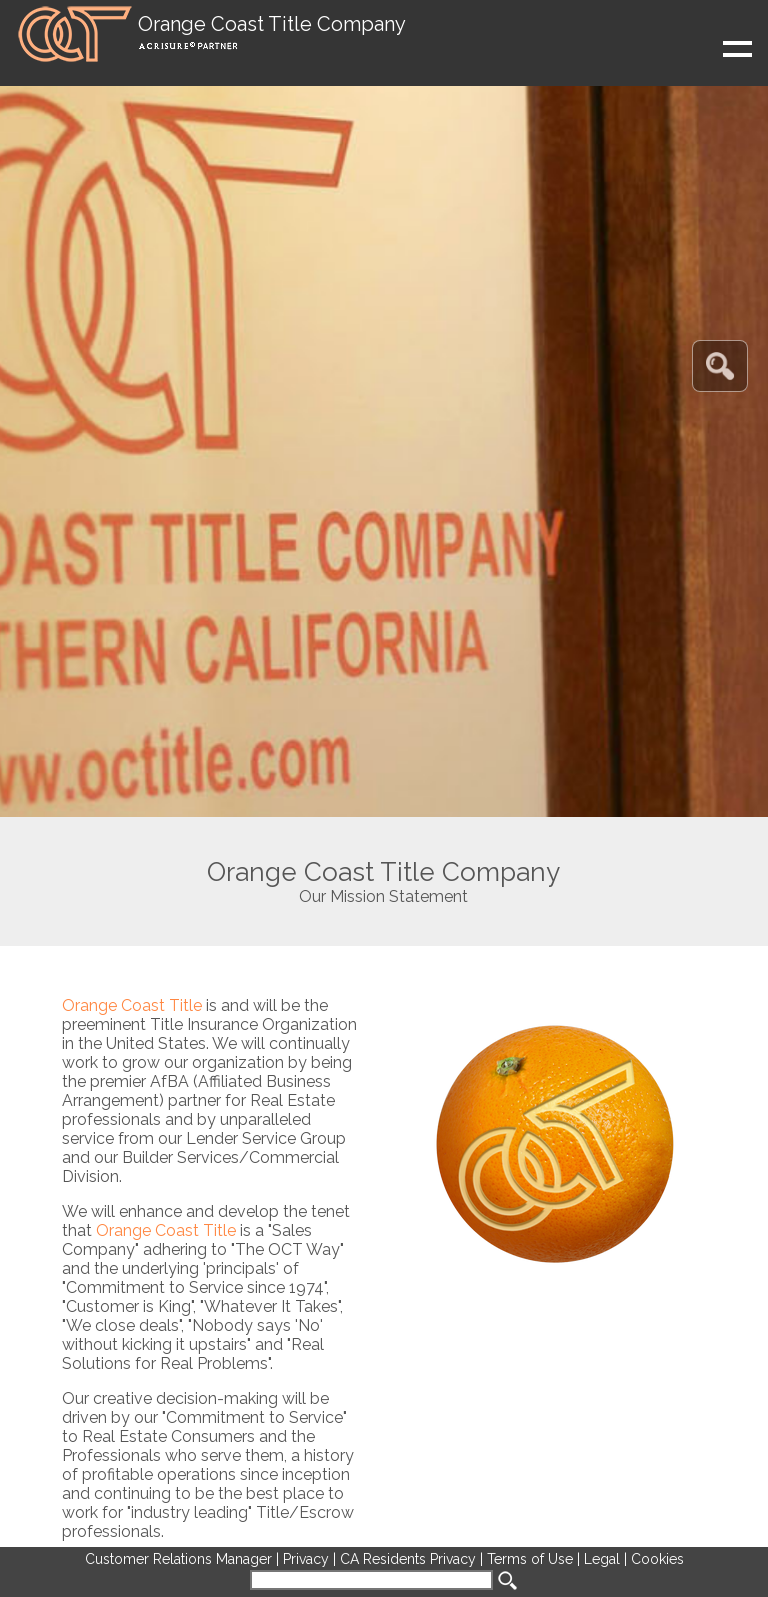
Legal (602, 1559)
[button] (210, 34)
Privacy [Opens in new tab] (306, 1559)
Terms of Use (530, 1559)
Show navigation (618, 58)
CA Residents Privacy (408, 1559)
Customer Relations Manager (178, 1559)
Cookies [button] (657, 1559)
